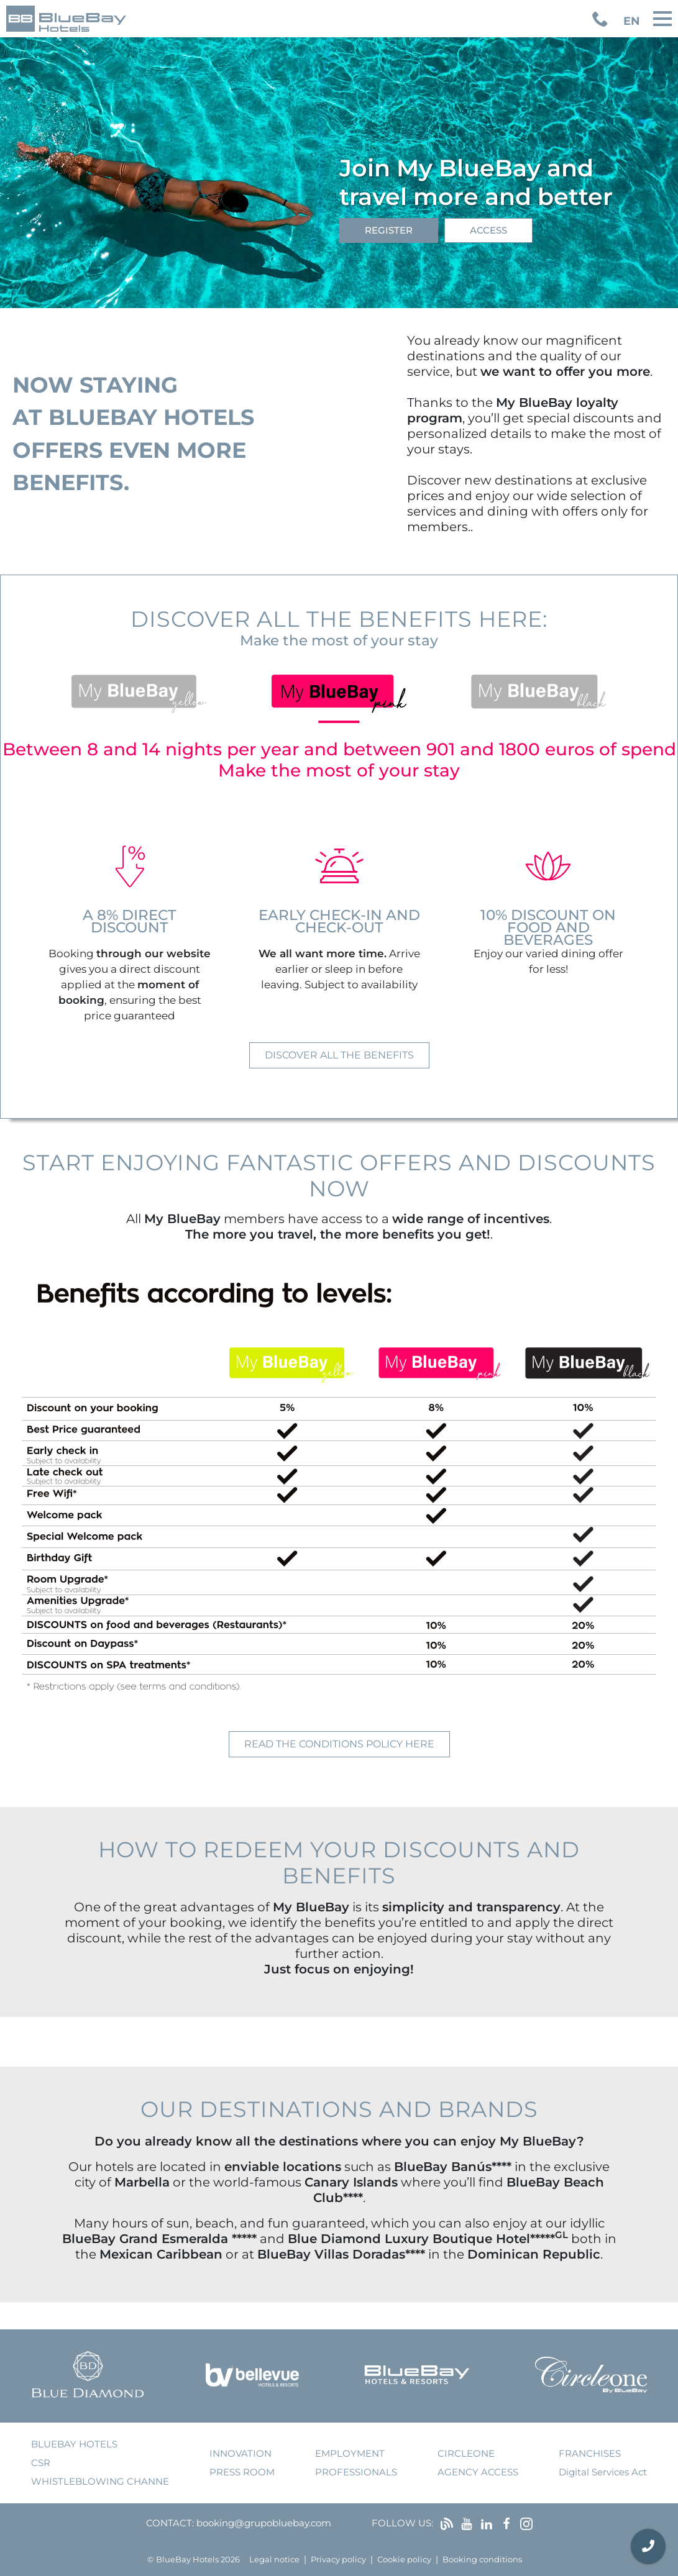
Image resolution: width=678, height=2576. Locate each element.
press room (242, 2472)
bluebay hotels (74, 2444)
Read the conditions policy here (339, 1744)
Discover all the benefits (339, 1055)
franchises (590, 2453)
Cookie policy (404, 2559)
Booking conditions (482, 2559)
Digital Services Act (603, 2472)
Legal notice (274, 2559)
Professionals (356, 2472)
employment (350, 2453)
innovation (240, 2453)
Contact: (170, 2523)
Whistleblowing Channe (100, 2481)
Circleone (466, 2453)
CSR (40, 2462)
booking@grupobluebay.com (263, 2523)
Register (389, 230)
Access (488, 230)
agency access (477, 2472)
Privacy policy (338, 2559)
